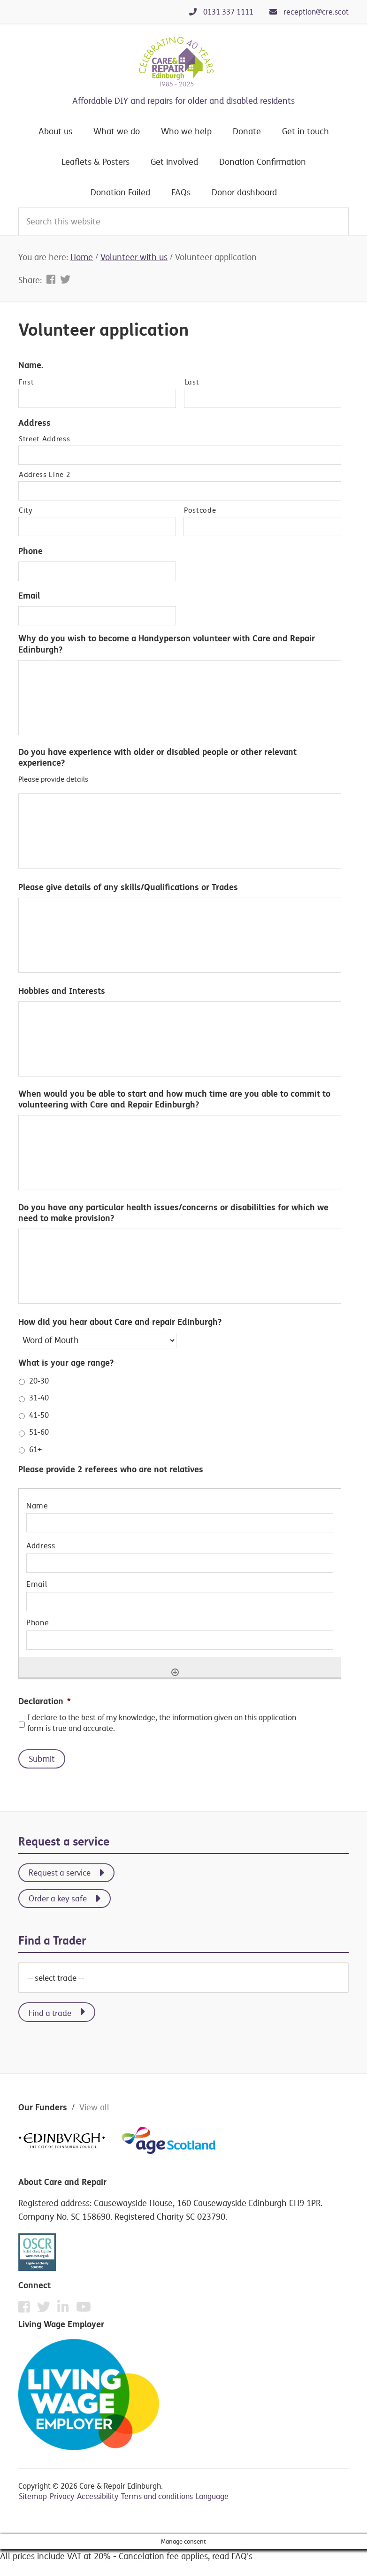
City (26, 510)
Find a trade (50, 2012)
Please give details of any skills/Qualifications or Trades (128, 887)
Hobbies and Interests (61, 990)
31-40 (39, 1398)
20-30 (39, 1381)
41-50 (39, 1415)
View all (94, 2107)
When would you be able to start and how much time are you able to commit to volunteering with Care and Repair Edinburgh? (174, 1099)
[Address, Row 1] (179, 1563)
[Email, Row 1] (179, 1601)
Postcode (200, 510)
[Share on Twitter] (65, 279)
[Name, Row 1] (179, 1522)
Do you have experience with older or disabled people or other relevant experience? (157, 757)
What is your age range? (66, 1362)
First (26, 382)
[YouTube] (83, 2307)
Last (191, 382)
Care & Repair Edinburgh (183, 62)
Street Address (44, 439)
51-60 (39, 1432)
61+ (35, 1449)
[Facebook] (26, 2309)
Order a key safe (58, 1898)
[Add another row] (175, 1672)
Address (34, 422)
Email (29, 595)
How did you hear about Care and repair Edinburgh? (120, 1321)
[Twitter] (46, 2309)
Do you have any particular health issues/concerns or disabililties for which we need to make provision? (173, 1213)
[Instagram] (65, 2309)
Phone (30, 551)
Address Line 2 (44, 474)
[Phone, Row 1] (179, 1640)
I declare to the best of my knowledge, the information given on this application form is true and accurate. (161, 1723)
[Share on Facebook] (52, 279)
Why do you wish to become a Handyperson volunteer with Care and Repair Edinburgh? (166, 644)
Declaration (44, 1701)
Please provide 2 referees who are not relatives (110, 1469)
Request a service (60, 1872)
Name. (30, 365)
